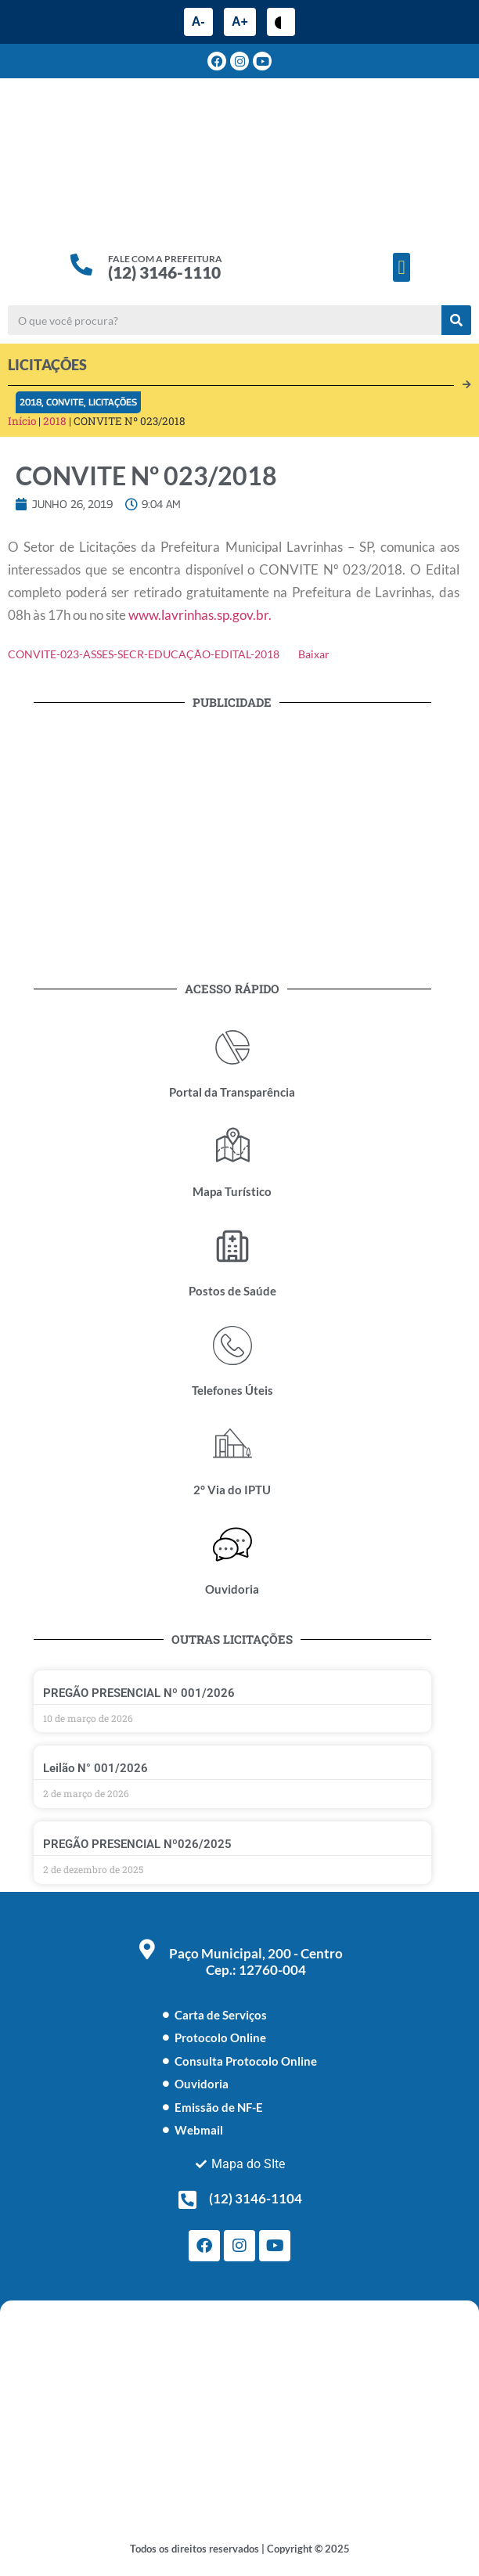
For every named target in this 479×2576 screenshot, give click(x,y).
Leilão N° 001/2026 (95, 1768)
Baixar (314, 654)
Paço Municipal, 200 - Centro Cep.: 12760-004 (256, 1961)
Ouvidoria (232, 1589)
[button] (401, 268)
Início (22, 421)
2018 (30, 402)
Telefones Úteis (232, 1390)
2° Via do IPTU (232, 1490)
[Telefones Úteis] (232, 1345)
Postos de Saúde (232, 1291)
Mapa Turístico (232, 1191)
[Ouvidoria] (232, 1544)
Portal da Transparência (232, 1092)
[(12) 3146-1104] (187, 2199)
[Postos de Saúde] (232, 1246)
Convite (65, 402)
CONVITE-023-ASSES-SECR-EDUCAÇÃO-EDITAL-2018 (143, 654)
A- (198, 21)
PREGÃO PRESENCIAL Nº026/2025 (137, 1844)
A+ (240, 21)
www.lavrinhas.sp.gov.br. (200, 615)
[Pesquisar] (456, 320)
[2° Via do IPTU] (232, 1445)
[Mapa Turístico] (232, 1146)
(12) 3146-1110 (164, 272)
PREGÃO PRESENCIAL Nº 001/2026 (139, 1693)
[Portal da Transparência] (232, 1047)
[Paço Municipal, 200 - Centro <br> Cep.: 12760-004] (147, 1949)
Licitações (112, 402)
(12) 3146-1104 (255, 2198)
